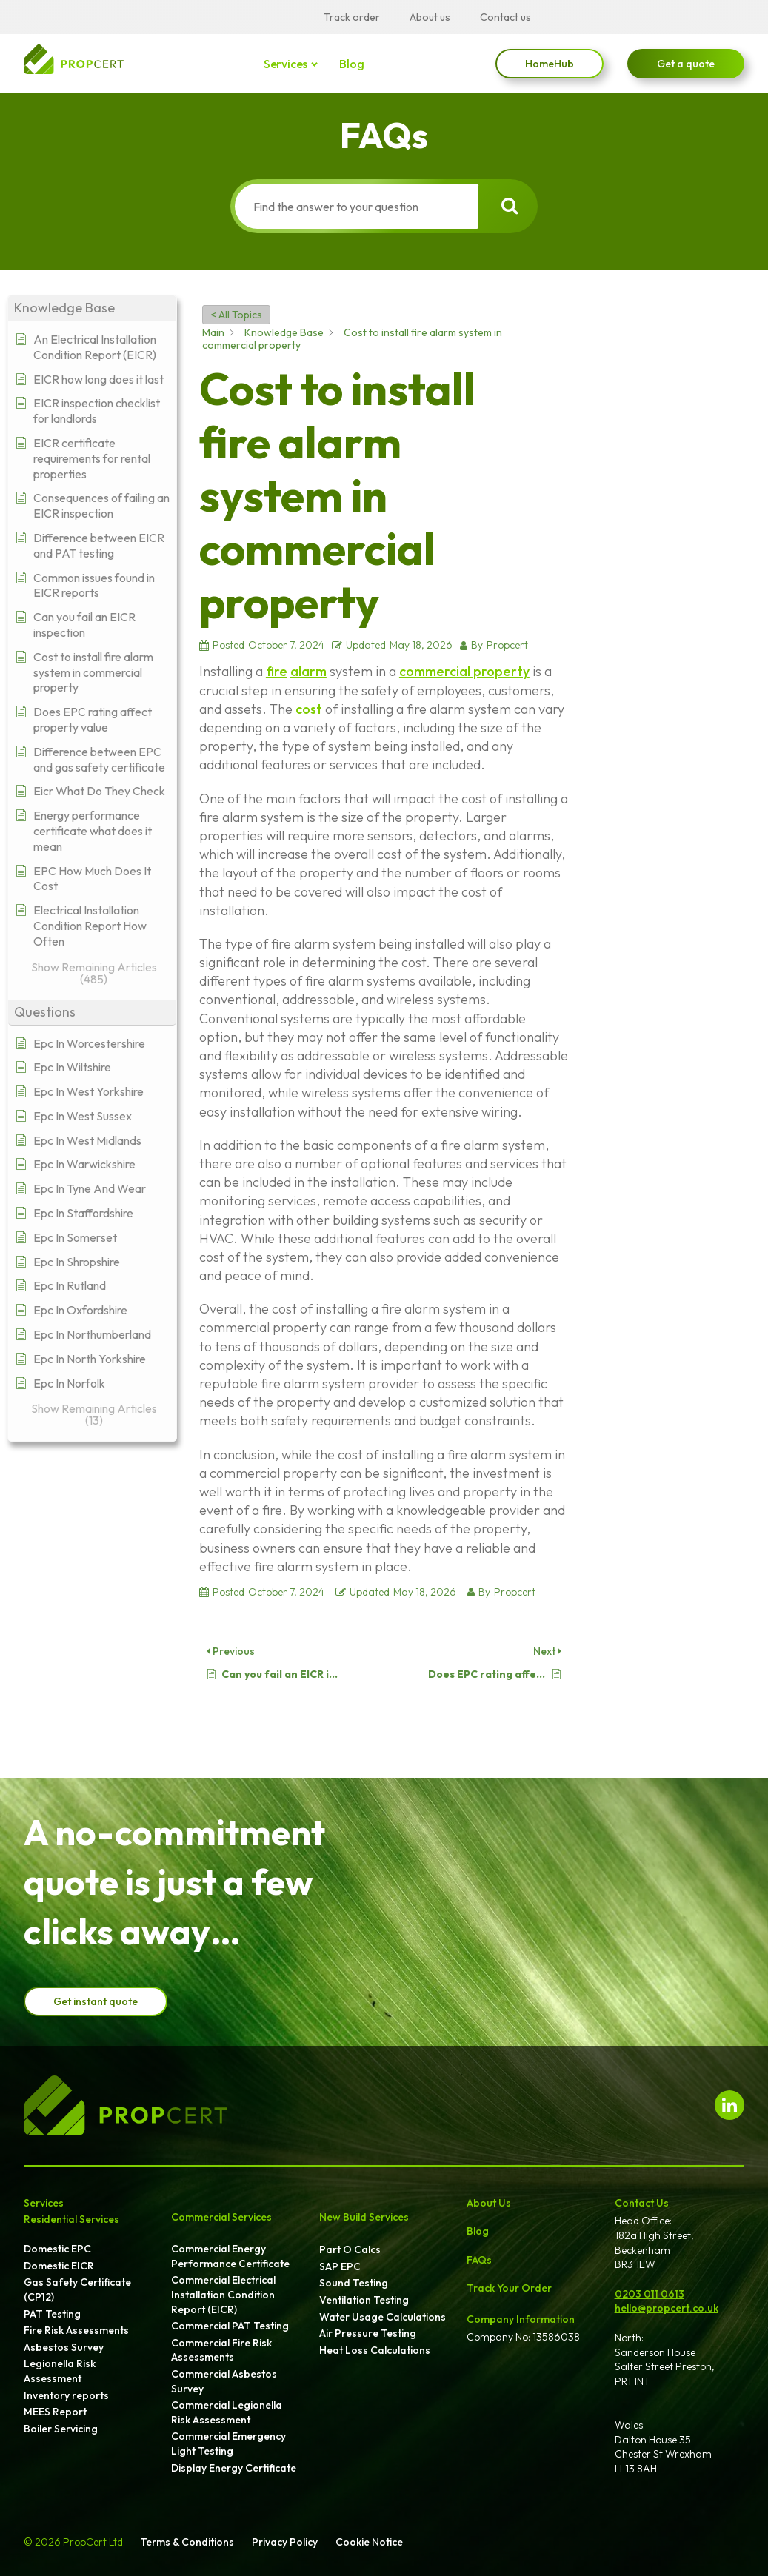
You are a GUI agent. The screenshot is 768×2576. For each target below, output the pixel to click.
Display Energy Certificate (233, 2468)
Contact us (505, 17)
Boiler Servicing (61, 2428)
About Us (489, 2202)
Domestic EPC (57, 2248)
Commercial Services (221, 2217)
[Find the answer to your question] (355, 206)
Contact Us (642, 2202)
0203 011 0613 (649, 2294)
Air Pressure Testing (367, 2333)
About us (430, 17)
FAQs (479, 2259)
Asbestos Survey (64, 2347)
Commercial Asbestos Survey (224, 2381)
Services (287, 63)
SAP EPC (340, 2266)
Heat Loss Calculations (374, 2350)
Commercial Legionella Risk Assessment (226, 2412)
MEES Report (55, 2411)
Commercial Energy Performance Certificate (230, 2256)
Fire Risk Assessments (76, 2330)
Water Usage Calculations (382, 2317)
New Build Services (364, 2217)
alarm (308, 671)
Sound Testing (353, 2282)
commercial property (464, 671)
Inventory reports (66, 2395)
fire (276, 671)
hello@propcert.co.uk (666, 2308)
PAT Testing (52, 2314)
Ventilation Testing (364, 2299)
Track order (352, 17)
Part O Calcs (350, 2249)
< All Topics (236, 314)
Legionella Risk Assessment (60, 2371)
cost (308, 708)
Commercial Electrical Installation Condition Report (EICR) (223, 2294)
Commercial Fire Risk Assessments (221, 2350)
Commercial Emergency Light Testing (228, 2443)
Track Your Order (509, 2288)
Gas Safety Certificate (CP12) (77, 2289)
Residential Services (71, 2219)
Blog (351, 63)
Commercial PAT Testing (230, 2325)
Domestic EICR (59, 2265)
